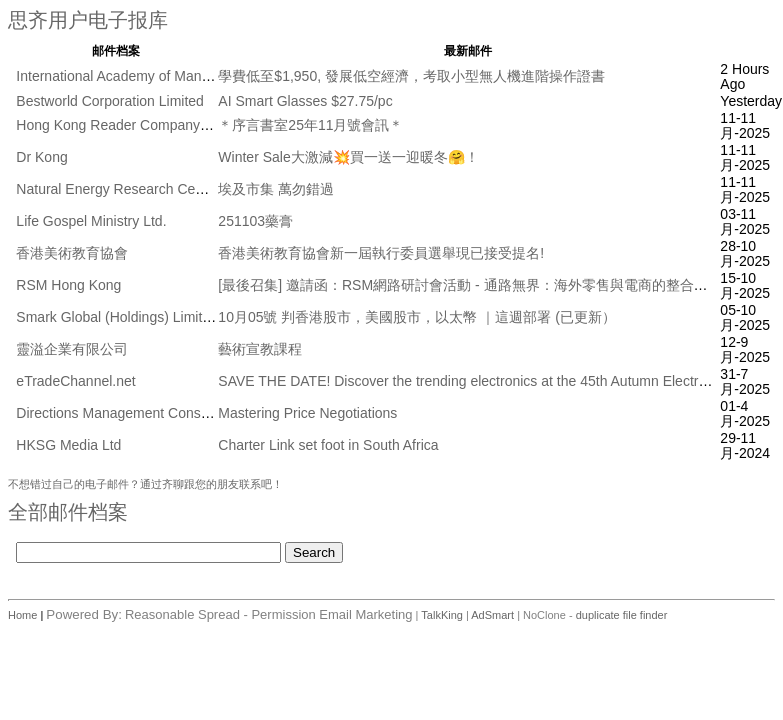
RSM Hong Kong (68, 285)
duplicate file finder (622, 615)
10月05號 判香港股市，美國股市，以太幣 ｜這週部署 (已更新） (416, 317)
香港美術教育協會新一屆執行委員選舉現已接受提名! (381, 253)
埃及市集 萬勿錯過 (276, 189)
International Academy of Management (136, 76)
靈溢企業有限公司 (72, 349)
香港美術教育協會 (72, 253)
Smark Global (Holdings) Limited (117, 317)
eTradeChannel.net (75, 381)
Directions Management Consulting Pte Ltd (149, 413)
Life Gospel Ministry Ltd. (91, 221)
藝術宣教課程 (260, 349)
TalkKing (442, 615)
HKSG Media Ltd (68, 445)
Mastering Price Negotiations (307, 413)
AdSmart (492, 615)
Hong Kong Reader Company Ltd (119, 125)
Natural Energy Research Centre (117, 189)
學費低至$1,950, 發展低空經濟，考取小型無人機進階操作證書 (411, 76)
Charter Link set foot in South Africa (328, 445)
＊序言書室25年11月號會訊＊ (310, 125)
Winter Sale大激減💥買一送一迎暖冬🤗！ (348, 157)
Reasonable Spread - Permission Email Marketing (269, 614)
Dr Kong (41, 157)
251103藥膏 (255, 221)
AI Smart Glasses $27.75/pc (305, 101)
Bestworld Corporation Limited (110, 101)
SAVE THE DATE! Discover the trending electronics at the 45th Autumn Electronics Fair (488, 381)
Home (24, 615)
